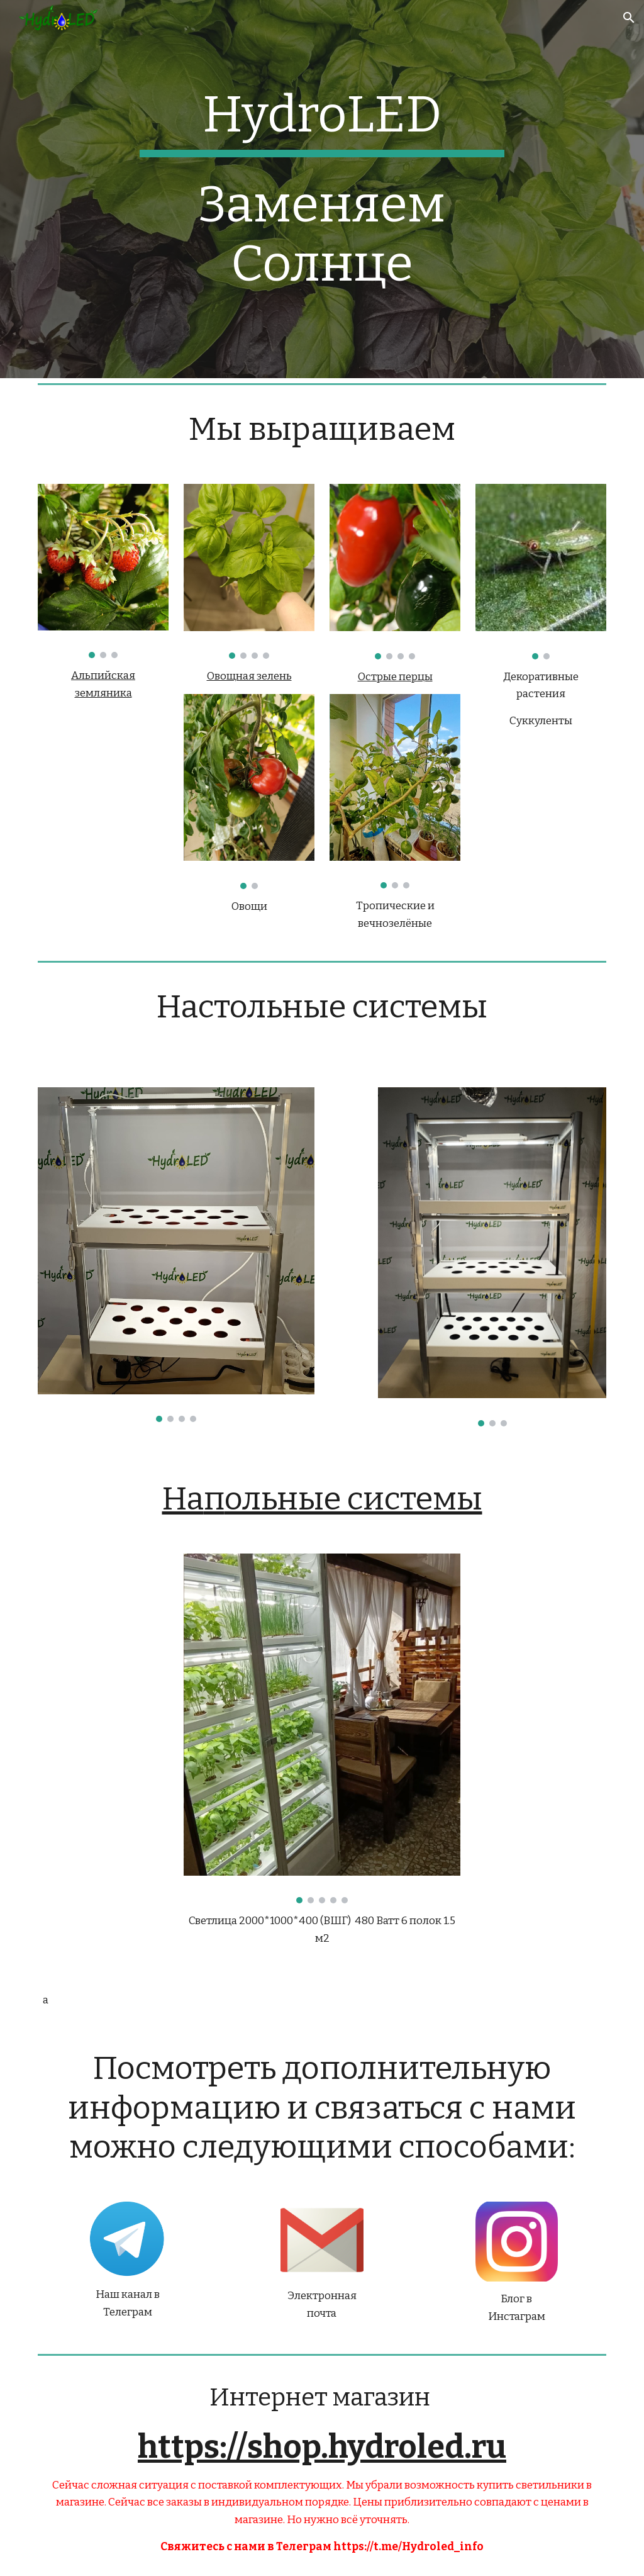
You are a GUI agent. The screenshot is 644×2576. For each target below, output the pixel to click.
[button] (629, 18)
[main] (322, 121)
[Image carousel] (103, 571)
